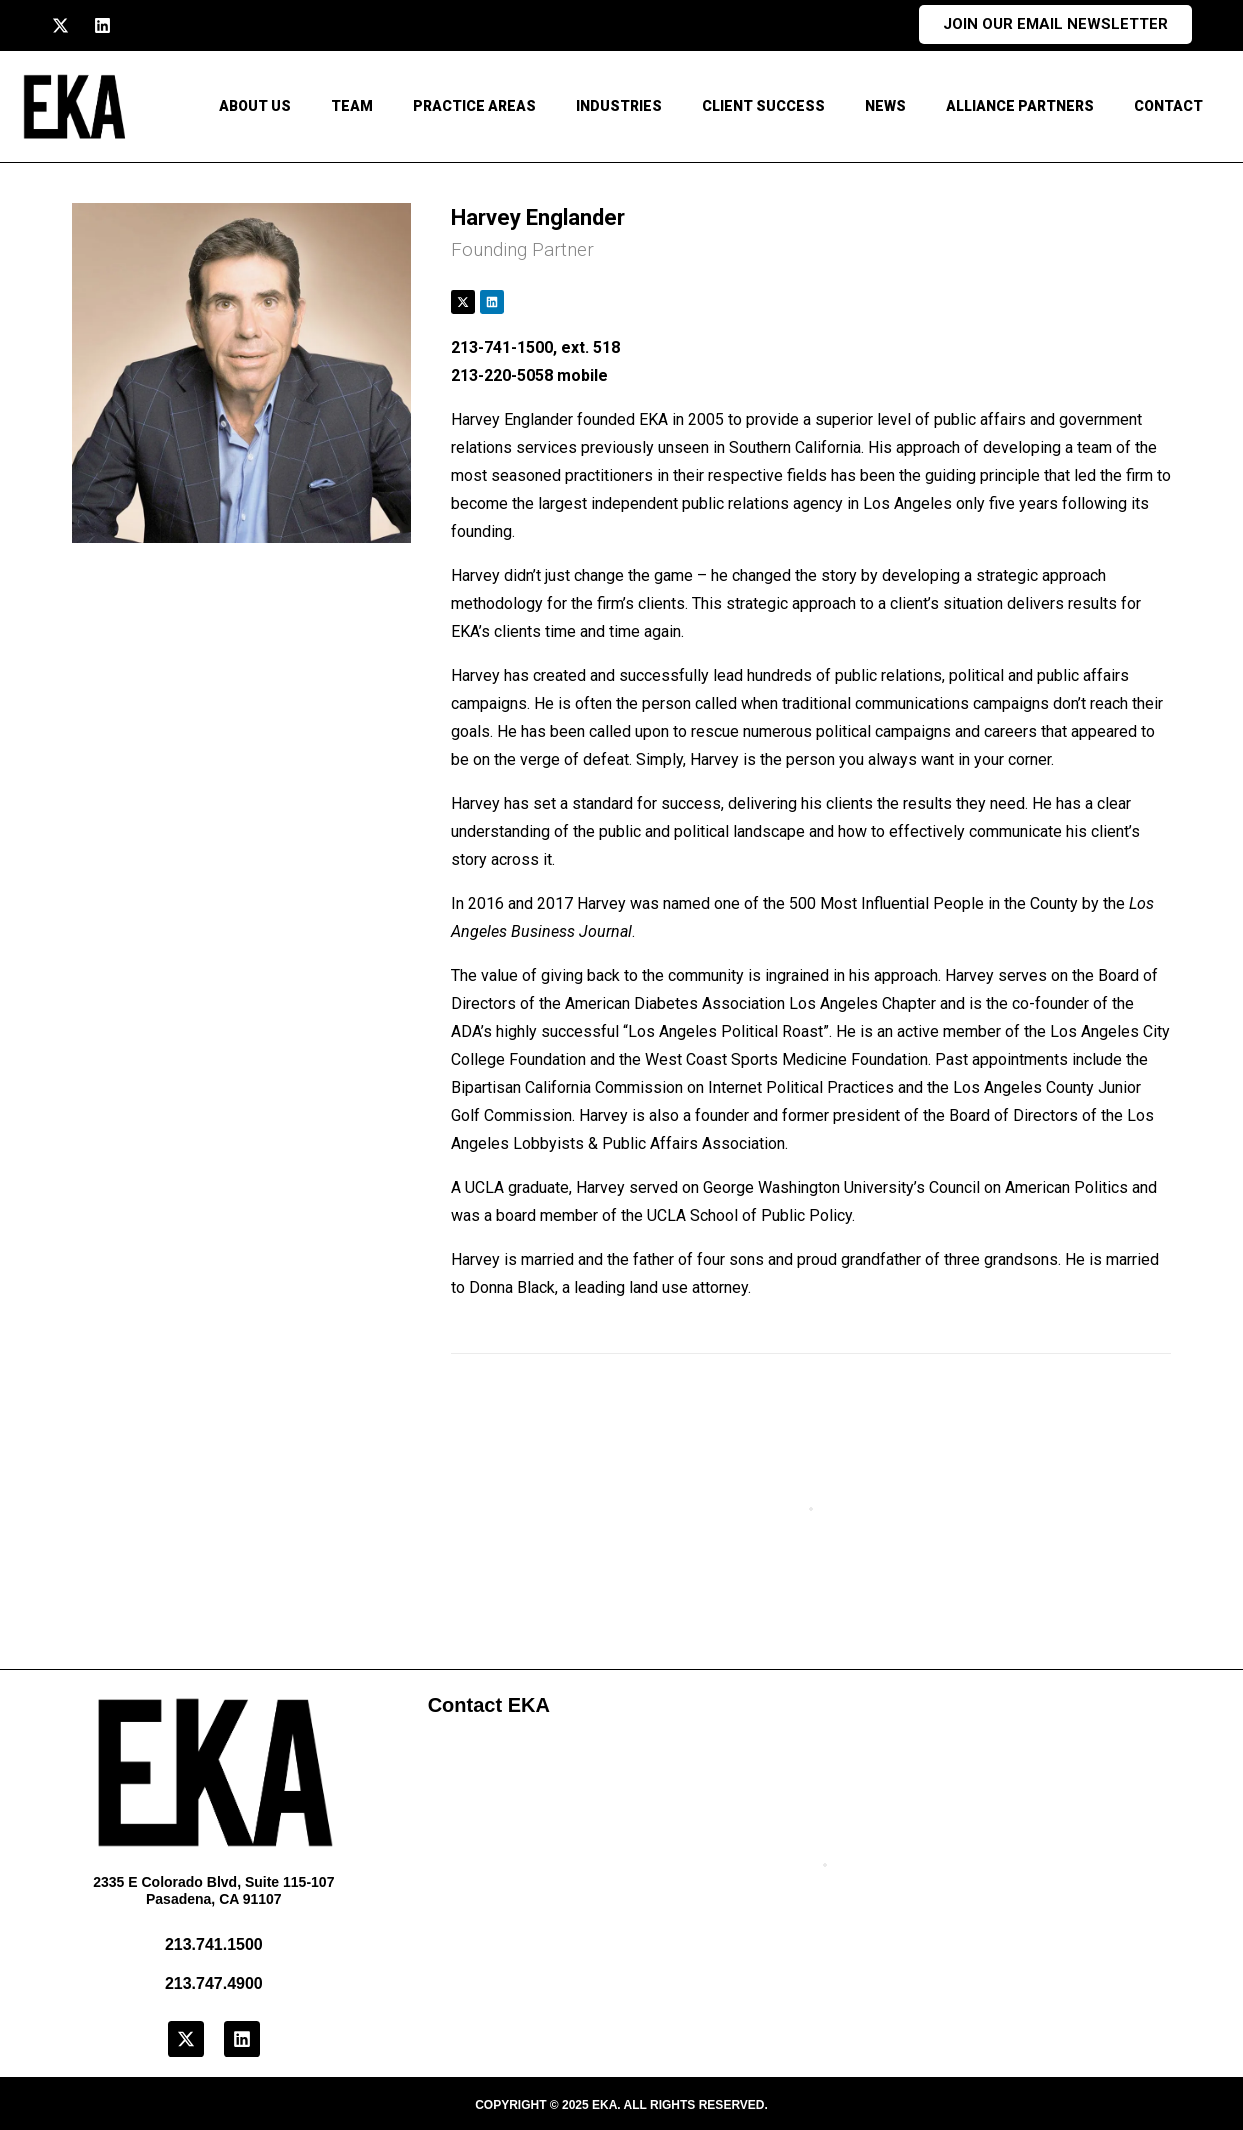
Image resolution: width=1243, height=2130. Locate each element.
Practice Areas (474, 106)
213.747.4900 (214, 1983)
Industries (619, 106)
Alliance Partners (1020, 106)
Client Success (763, 106)
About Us (255, 106)
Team (352, 106)
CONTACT (1168, 106)
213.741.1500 (214, 1944)
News (885, 106)
